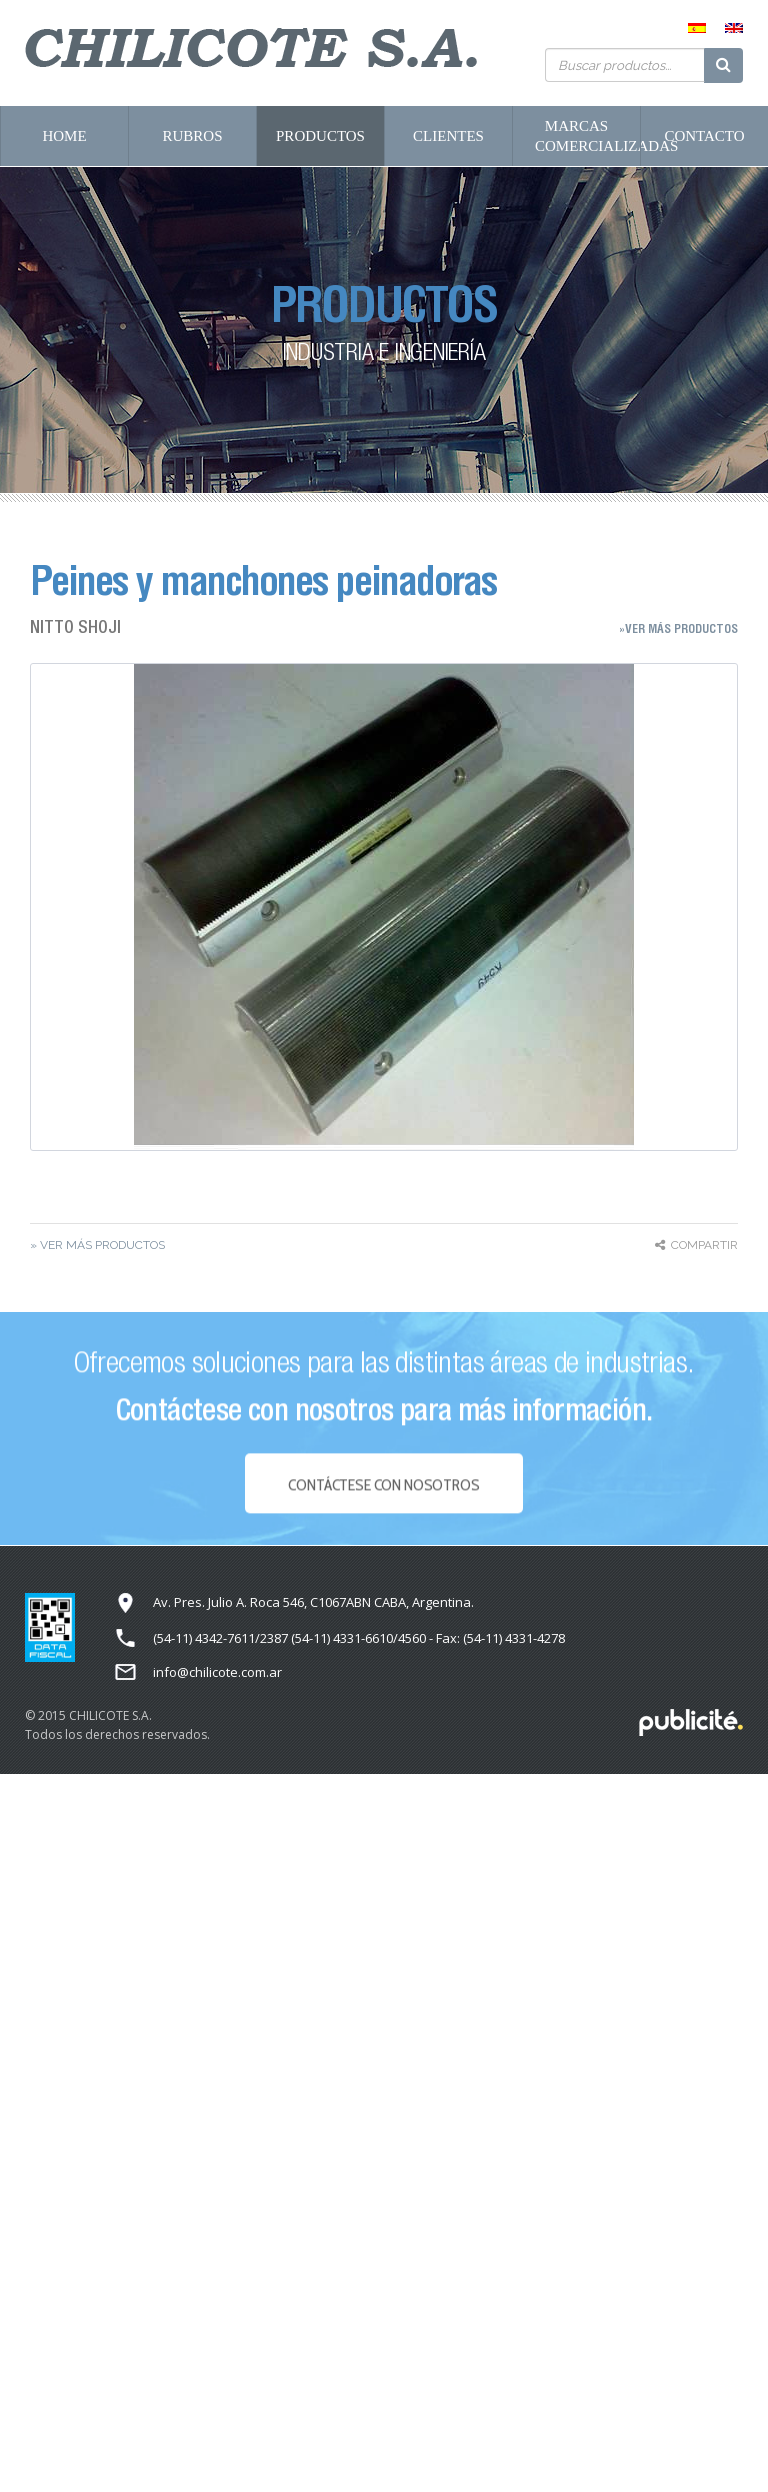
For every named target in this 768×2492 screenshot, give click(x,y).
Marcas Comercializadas (587, 136)
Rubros (192, 136)
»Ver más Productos (678, 628)
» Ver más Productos (97, 1245)
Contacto (704, 136)
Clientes (448, 136)
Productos (320, 136)
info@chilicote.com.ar (217, 1672)
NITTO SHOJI (75, 626)
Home (64, 136)
